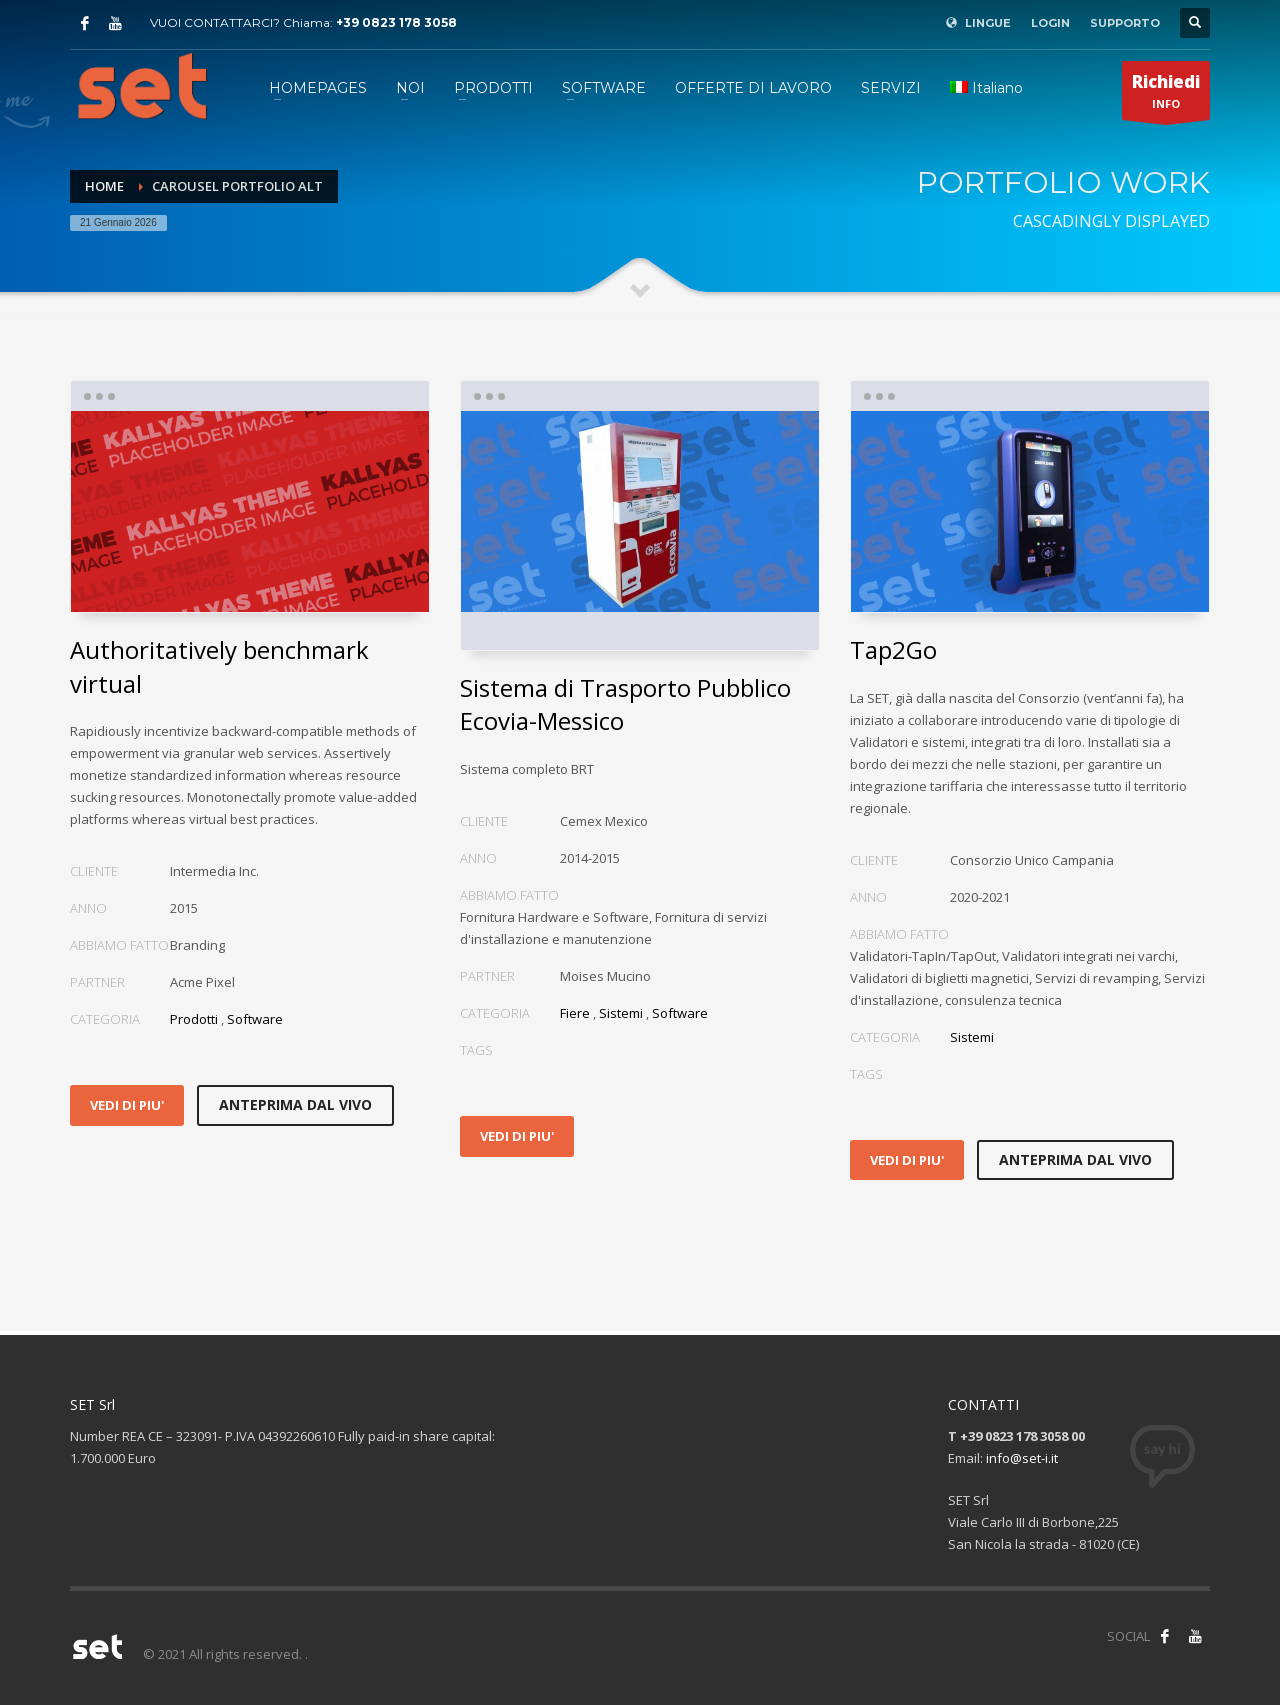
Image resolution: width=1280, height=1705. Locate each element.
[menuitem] (986, 88)
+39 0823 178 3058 (396, 22)
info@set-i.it (1022, 1458)
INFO (1166, 95)
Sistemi (621, 1013)
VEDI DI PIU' (127, 1105)
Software (255, 1019)
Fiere (575, 1013)
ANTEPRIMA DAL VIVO (295, 1104)
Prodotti (194, 1019)
